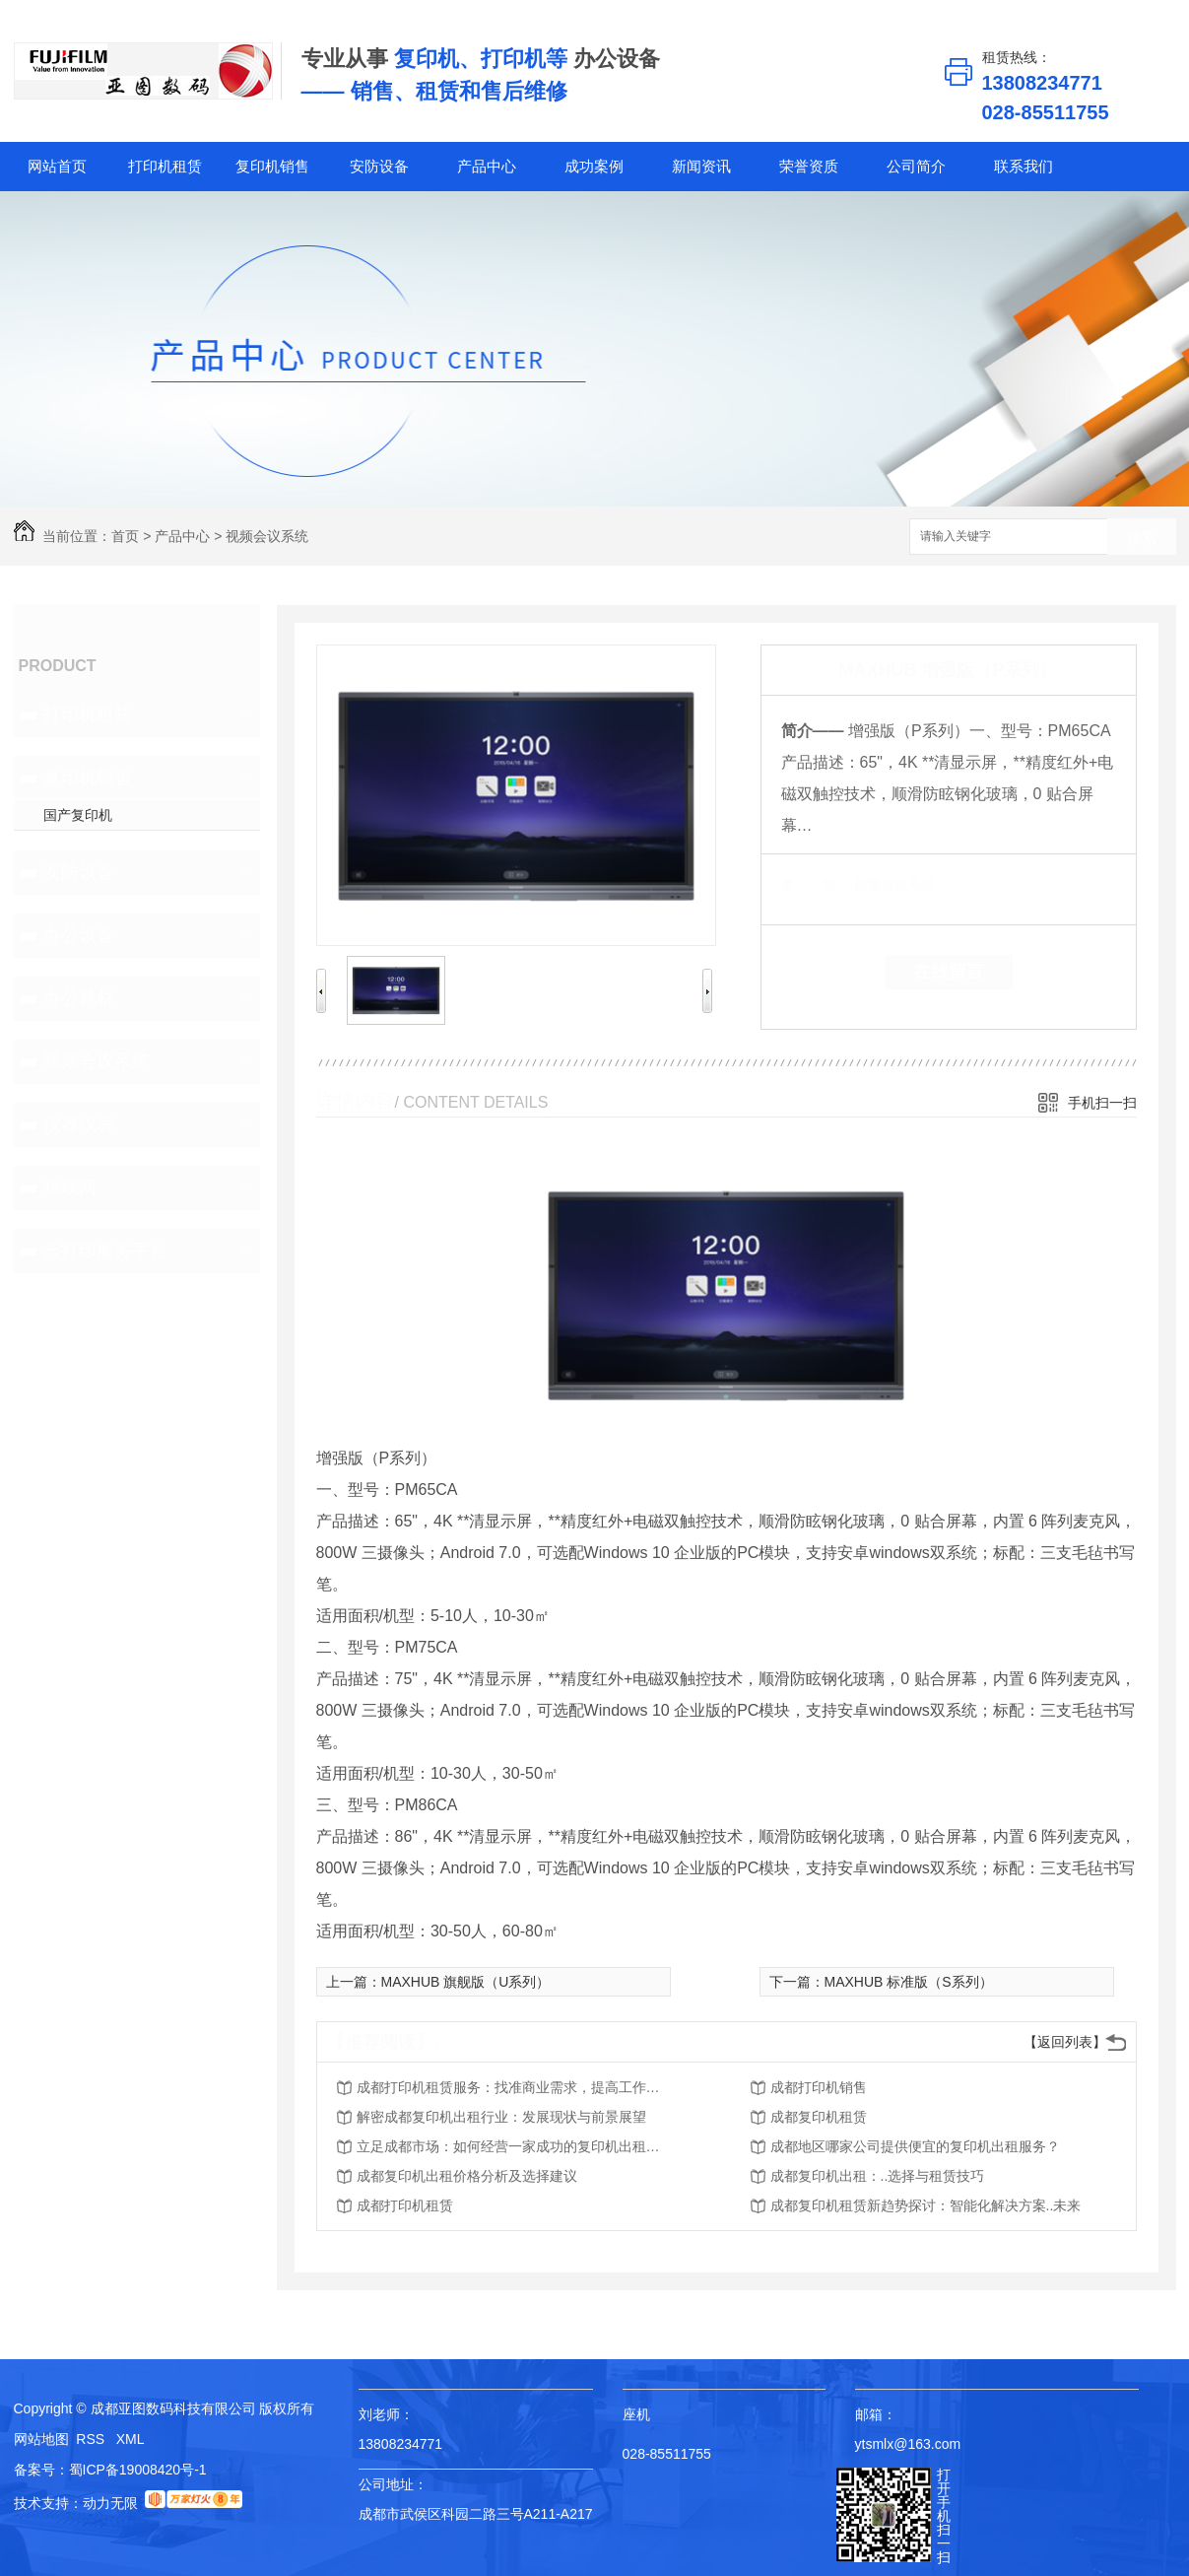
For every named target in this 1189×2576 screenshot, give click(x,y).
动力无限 (110, 2503)
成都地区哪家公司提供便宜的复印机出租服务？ (915, 2146)
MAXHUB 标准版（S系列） (909, 1982)
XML (130, 2439)
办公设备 (78, 935)
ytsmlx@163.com (908, 2444)
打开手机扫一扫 (944, 2516)
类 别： (815, 884)
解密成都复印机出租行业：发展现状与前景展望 (501, 2117)
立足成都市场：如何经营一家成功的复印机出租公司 (514, 2146)
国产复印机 (77, 815)
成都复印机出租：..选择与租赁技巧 (877, 2176)
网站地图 (41, 2439)
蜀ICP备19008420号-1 (138, 2469)
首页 (125, 536)
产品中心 (486, 166)
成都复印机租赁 (818, 2117)
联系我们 (1023, 166)
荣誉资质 (808, 166)
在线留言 (948, 972)
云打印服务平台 (105, 1250)
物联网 (70, 1187)
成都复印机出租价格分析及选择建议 (467, 2176)
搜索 (1141, 537)
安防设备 (379, 166)
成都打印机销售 (818, 2087)
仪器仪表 (78, 1124)
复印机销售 (272, 166)
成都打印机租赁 (405, 2205)
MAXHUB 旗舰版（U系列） (466, 1982)
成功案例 (594, 166)
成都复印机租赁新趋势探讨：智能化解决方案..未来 (926, 2205)
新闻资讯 (701, 166)
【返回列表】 (1065, 2042)
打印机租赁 (165, 166)
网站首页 (57, 166)
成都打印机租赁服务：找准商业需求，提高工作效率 (514, 2087)
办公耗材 (78, 998)
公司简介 (916, 166)
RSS (92, 2439)
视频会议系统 (267, 536)
